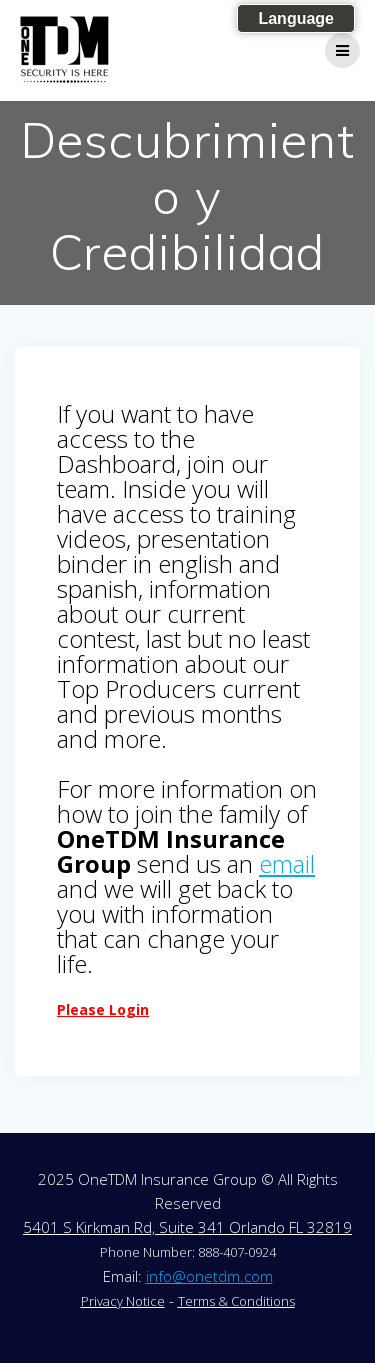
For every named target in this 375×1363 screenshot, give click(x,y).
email (287, 863)
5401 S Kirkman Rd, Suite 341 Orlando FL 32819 (187, 1227)
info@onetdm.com (209, 1276)
